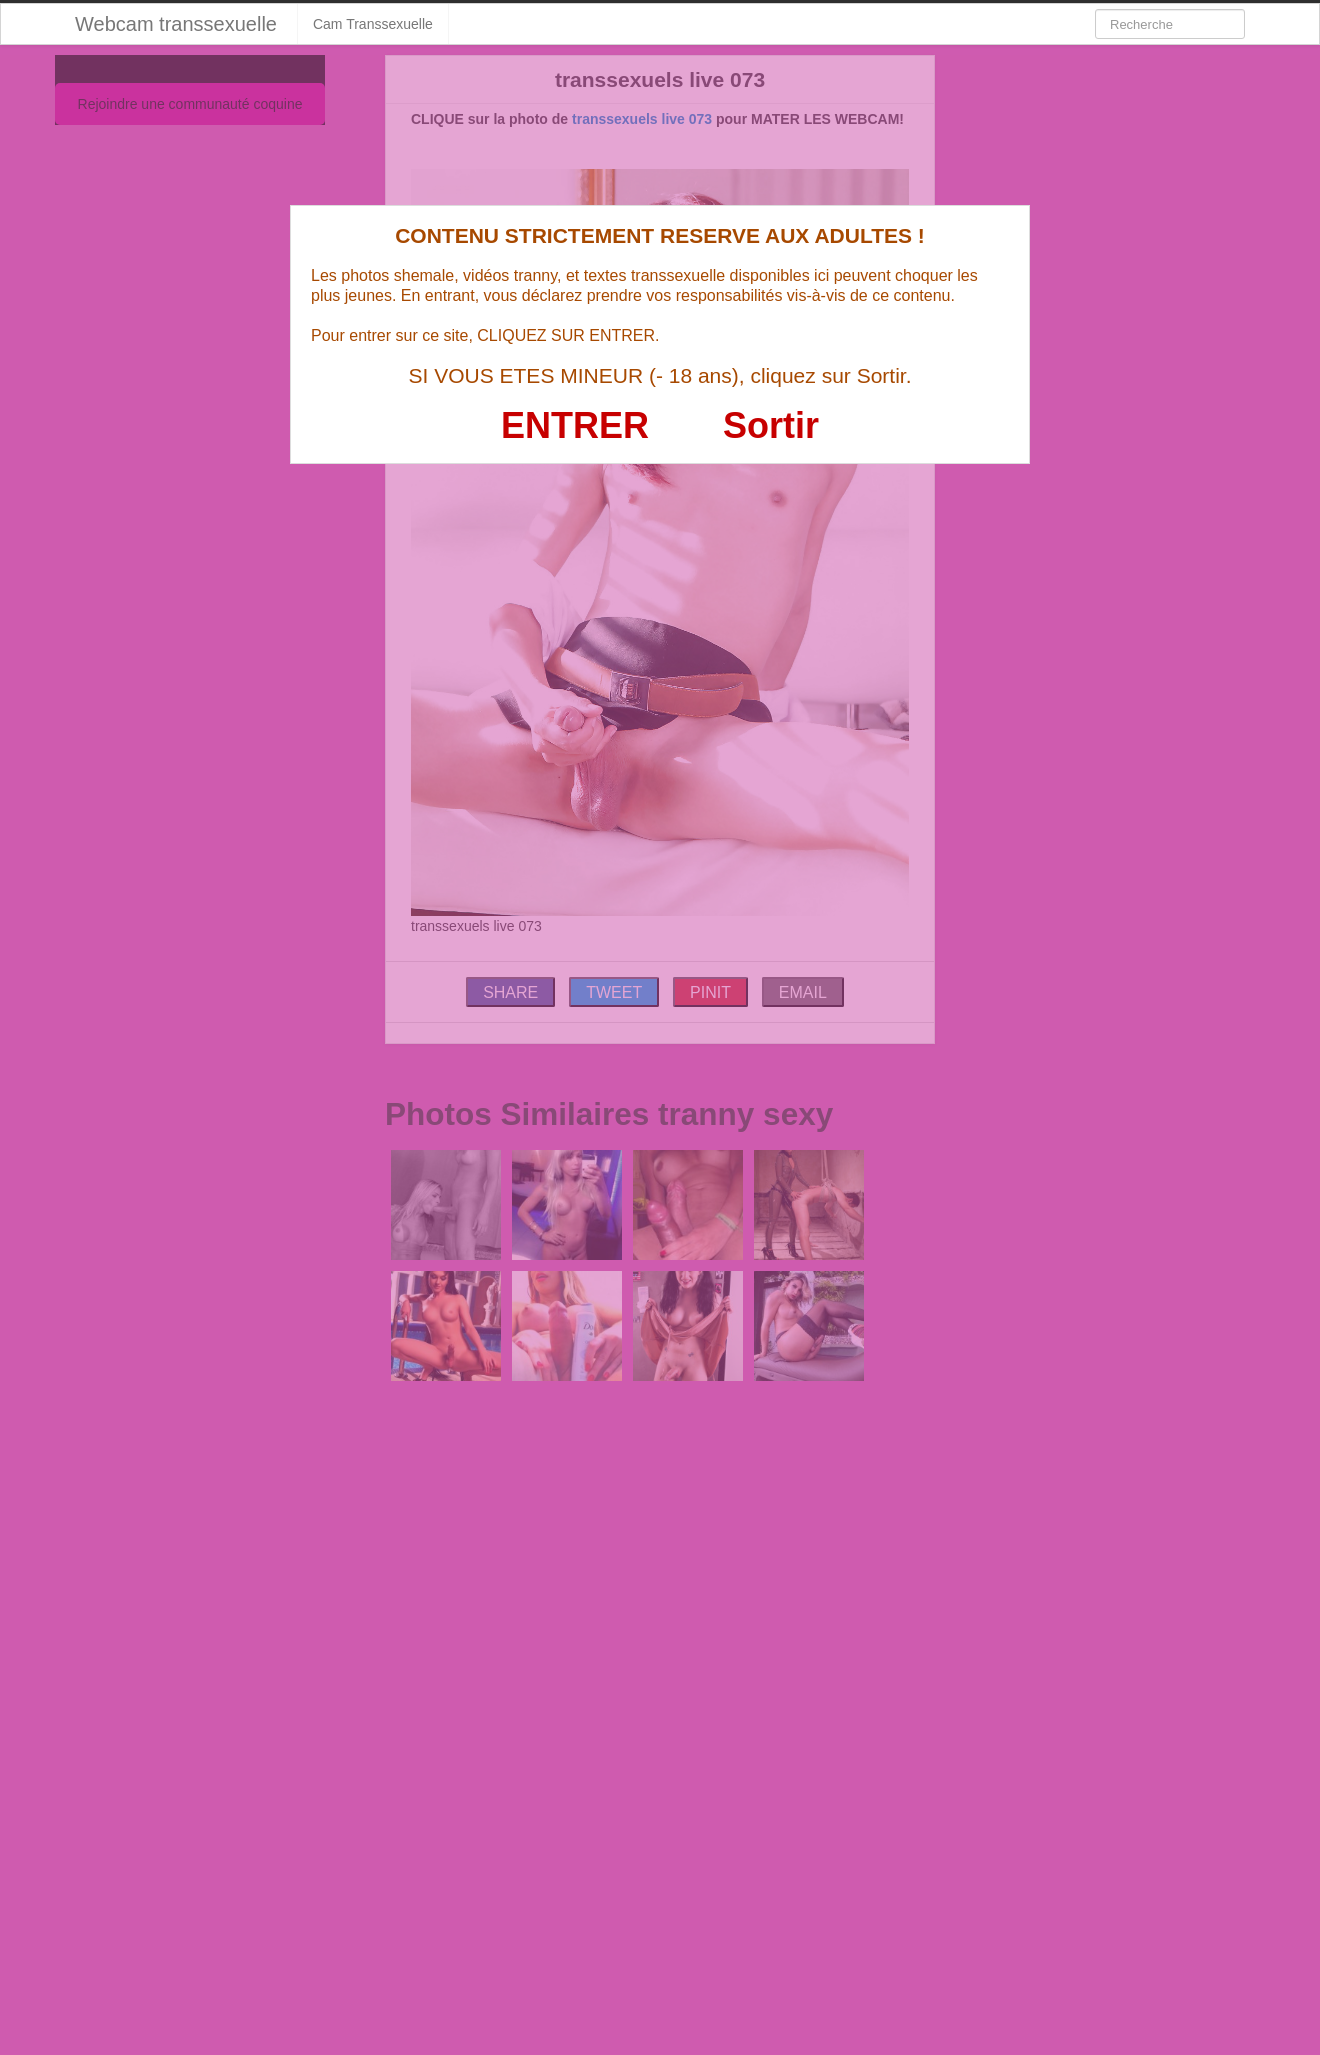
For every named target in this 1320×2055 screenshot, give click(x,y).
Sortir (771, 425)
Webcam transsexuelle (176, 24)
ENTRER (575, 425)
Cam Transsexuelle (373, 24)
